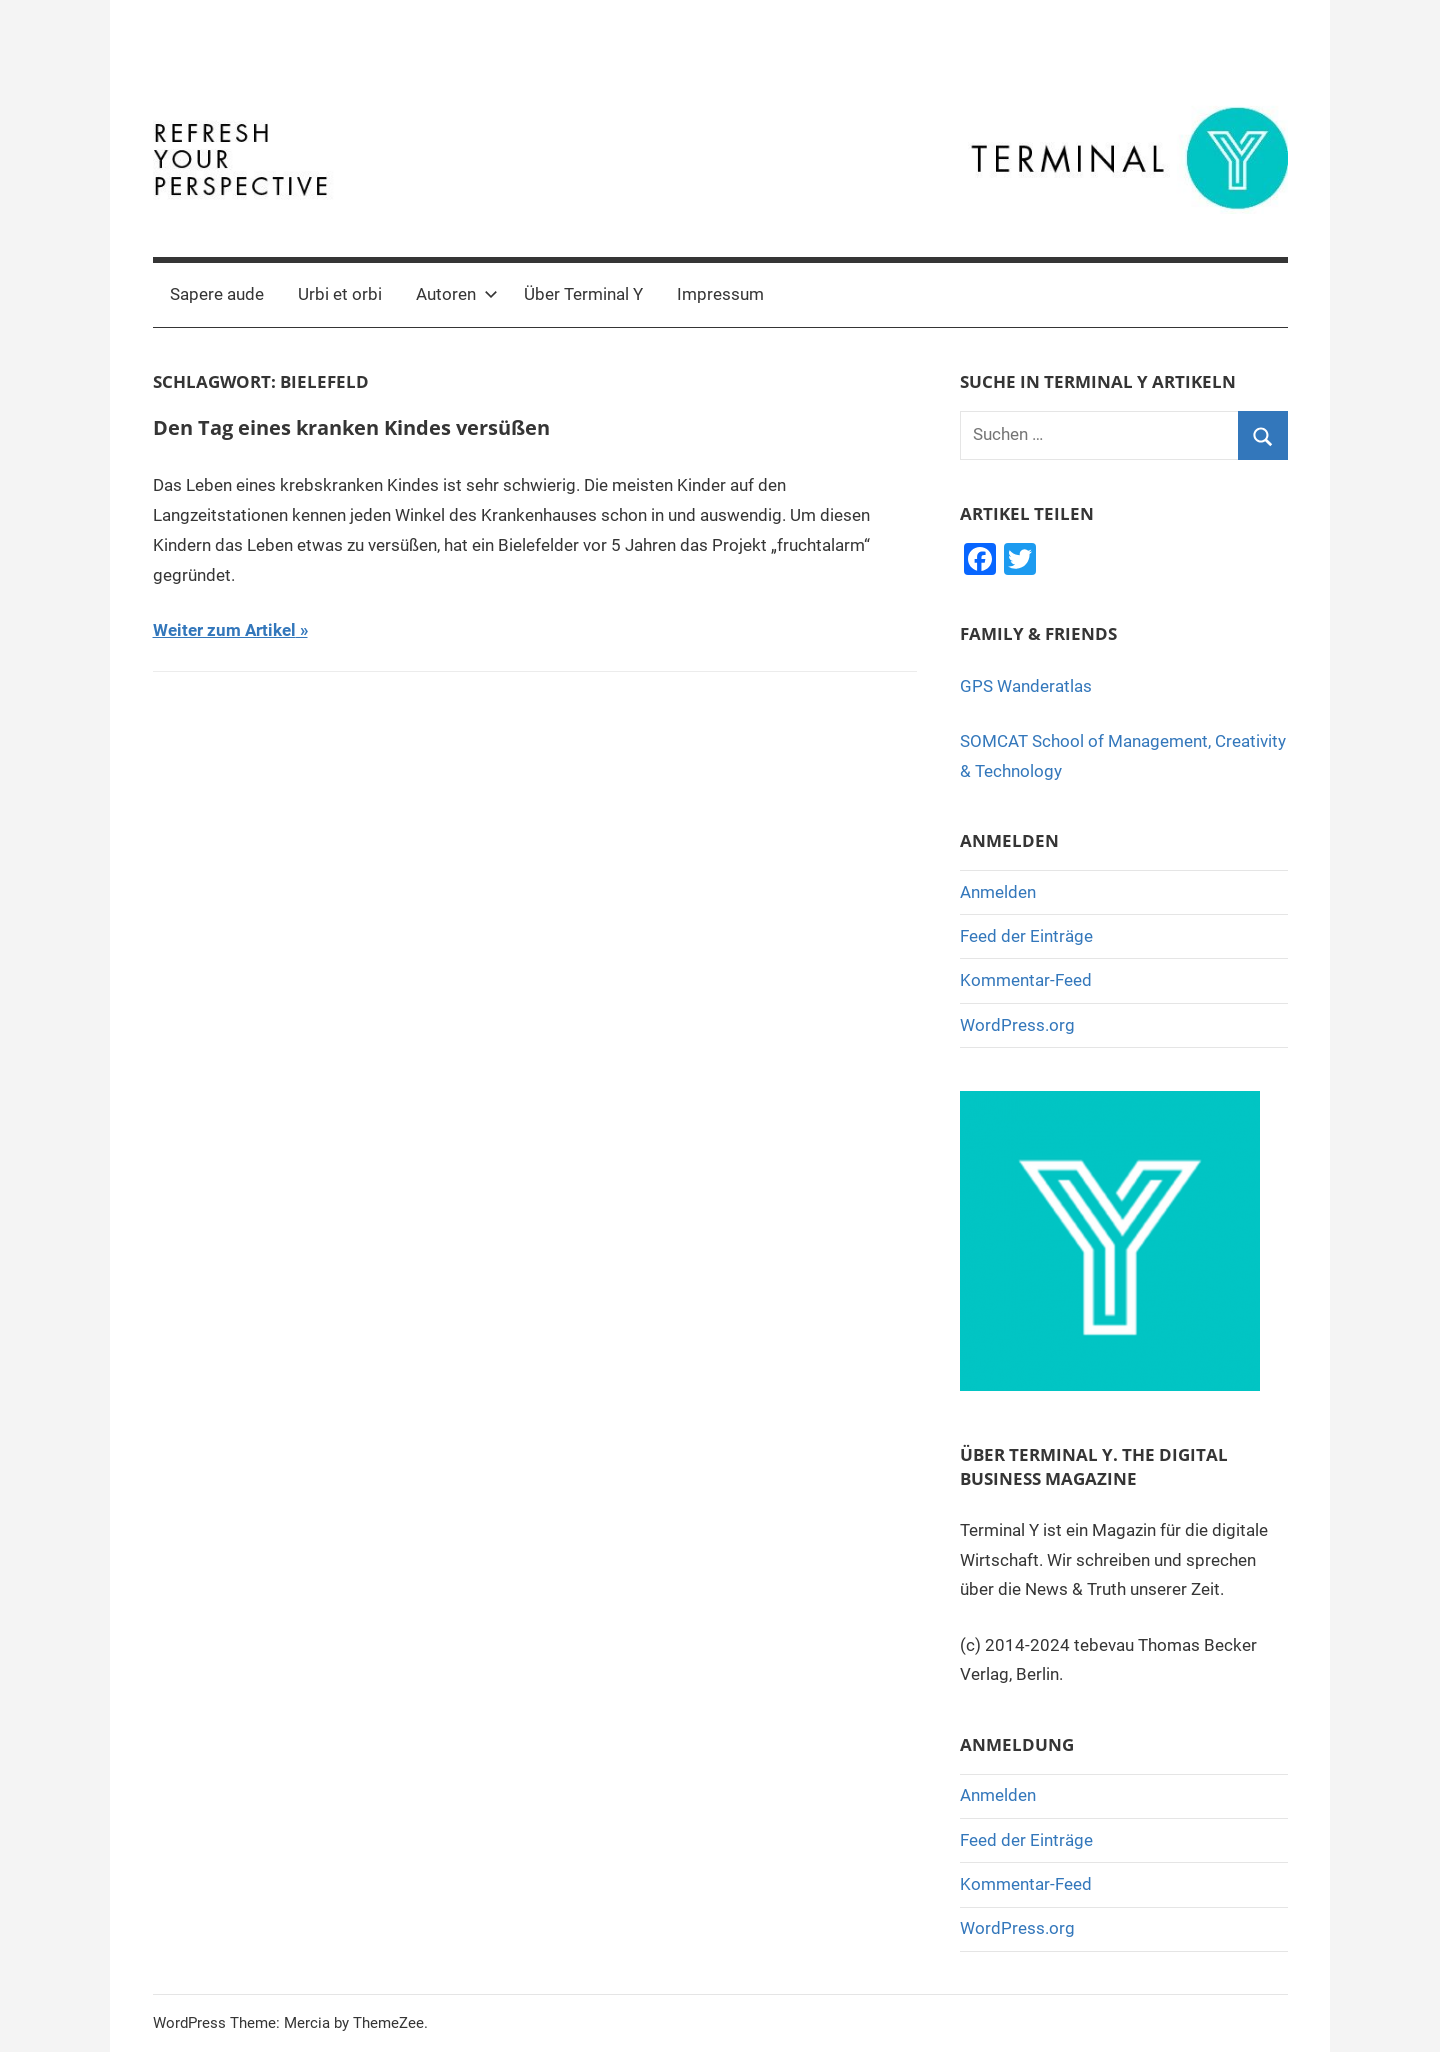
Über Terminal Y (583, 294)
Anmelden (998, 892)
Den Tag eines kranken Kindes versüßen (351, 427)
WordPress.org (1017, 1025)
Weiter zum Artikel (224, 630)
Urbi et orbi (340, 294)
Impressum (720, 294)
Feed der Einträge (1026, 936)
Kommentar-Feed (1026, 980)
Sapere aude (217, 294)
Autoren (457, 294)
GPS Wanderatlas (1026, 686)
